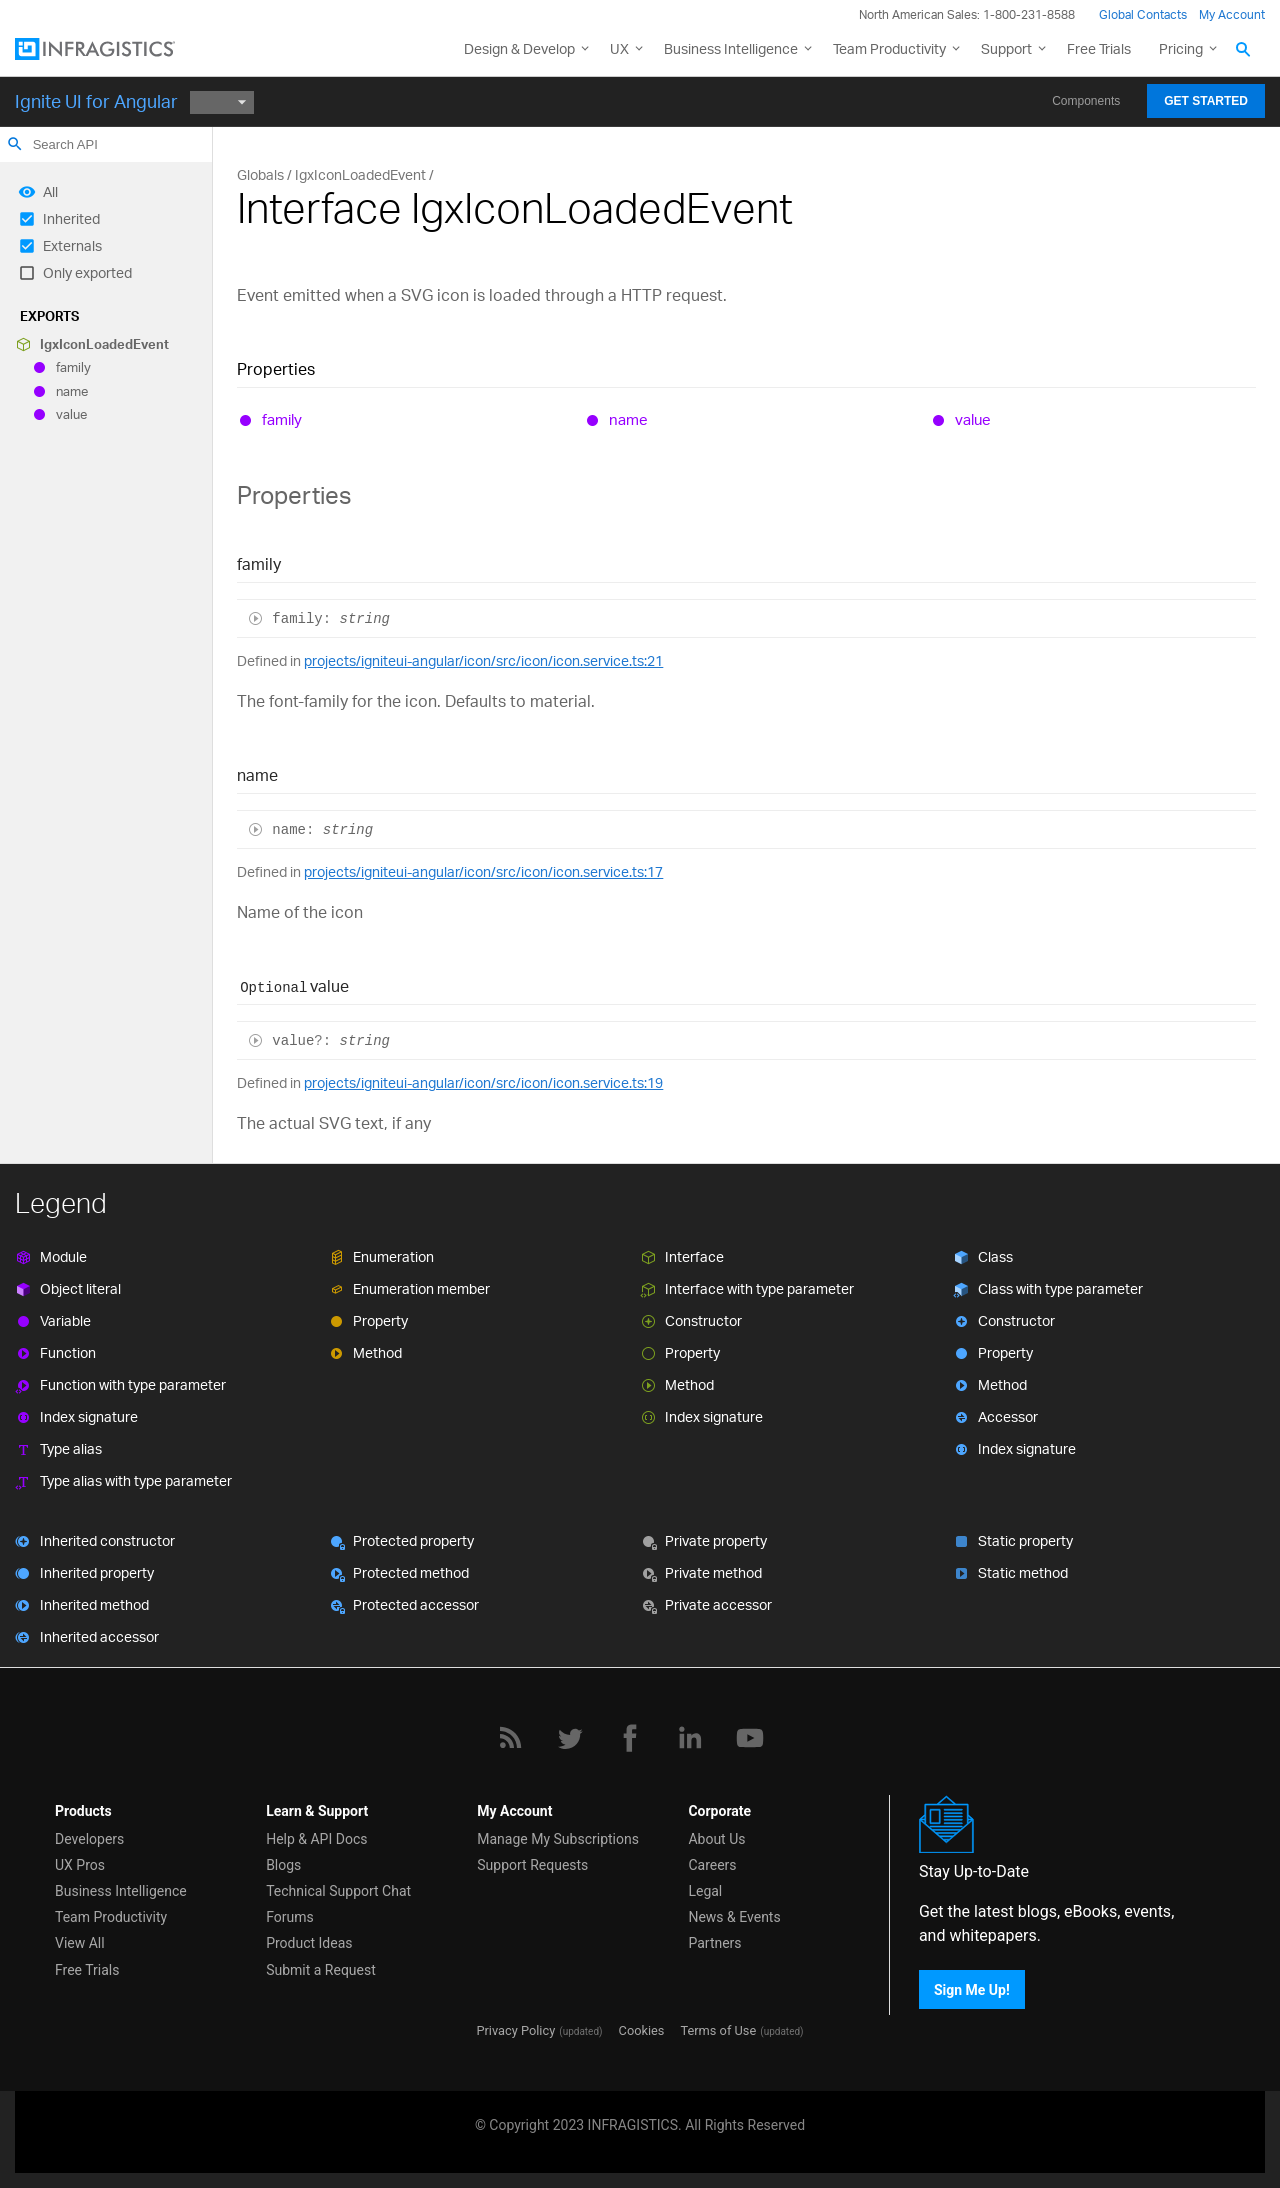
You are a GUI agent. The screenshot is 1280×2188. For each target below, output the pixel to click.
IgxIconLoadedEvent (104, 344)
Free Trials (1099, 48)
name (72, 391)
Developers (89, 1839)
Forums (290, 1917)
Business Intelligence (731, 48)
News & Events (734, 1917)
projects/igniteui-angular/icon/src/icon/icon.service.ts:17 (483, 871)
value (71, 415)
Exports (49, 316)
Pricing (1181, 48)
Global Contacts (1143, 14)
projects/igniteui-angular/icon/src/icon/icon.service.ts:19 (483, 1082)
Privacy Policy (515, 2030)
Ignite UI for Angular (96, 101)
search (15, 144)
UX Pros (80, 1865)
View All (80, 1943)
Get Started (1206, 101)
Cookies (642, 2030)
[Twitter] (570, 1738)
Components (1086, 101)
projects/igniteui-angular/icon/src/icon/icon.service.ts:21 (483, 660)
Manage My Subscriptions (558, 1839)
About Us (716, 1839)
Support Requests (532, 1865)
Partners (714, 1943)
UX (619, 48)
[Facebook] (630, 1738)
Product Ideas (309, 1943)
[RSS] (510, 1738)
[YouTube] (750, 1738)
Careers (712, 1865)
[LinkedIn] (690, 1738)
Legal (705, 1891)
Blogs (283, 1865)
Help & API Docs (316, 1839)
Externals (72, 245)
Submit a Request (321, 1970)
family (73, 368)
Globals (260, 174)
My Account (1232, 14)
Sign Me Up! (972, 1990)
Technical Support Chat (338, 1891)
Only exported (87, 272)
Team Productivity (889, 48)
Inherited (71, 218)
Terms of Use (718, 2030)
